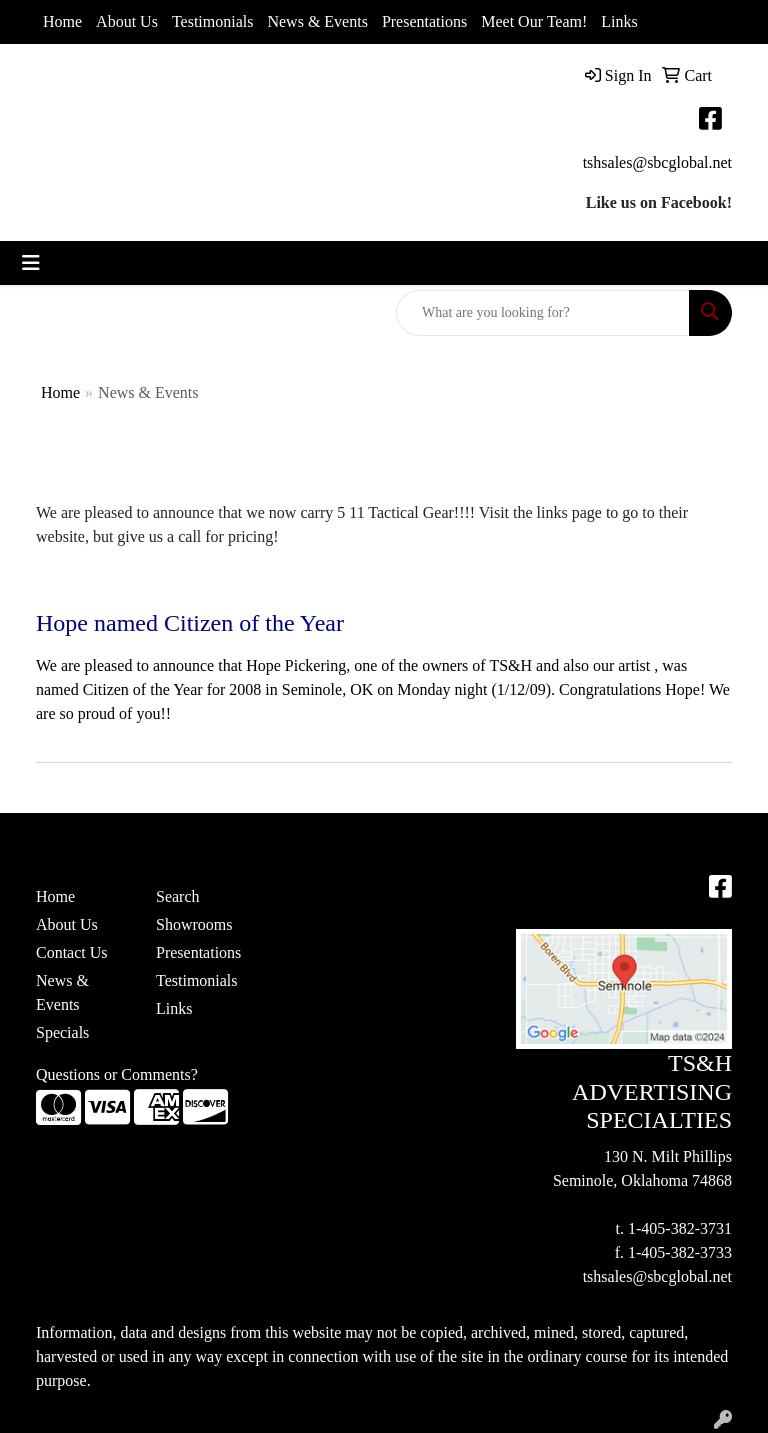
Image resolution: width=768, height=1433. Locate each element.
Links (619, 21)
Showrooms (194, 924)
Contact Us (72, 952)
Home (62, 21)
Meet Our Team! (534, 21)
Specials (62, 1032)
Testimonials (213, 21)
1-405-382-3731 (680, 1228)
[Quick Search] (543, 313)
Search (178, 896)
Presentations (424, 21)
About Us (127, 21)
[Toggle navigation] (31, 263)
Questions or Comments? (117, 1074)
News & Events (317, 21)
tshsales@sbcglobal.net (657, 162)
